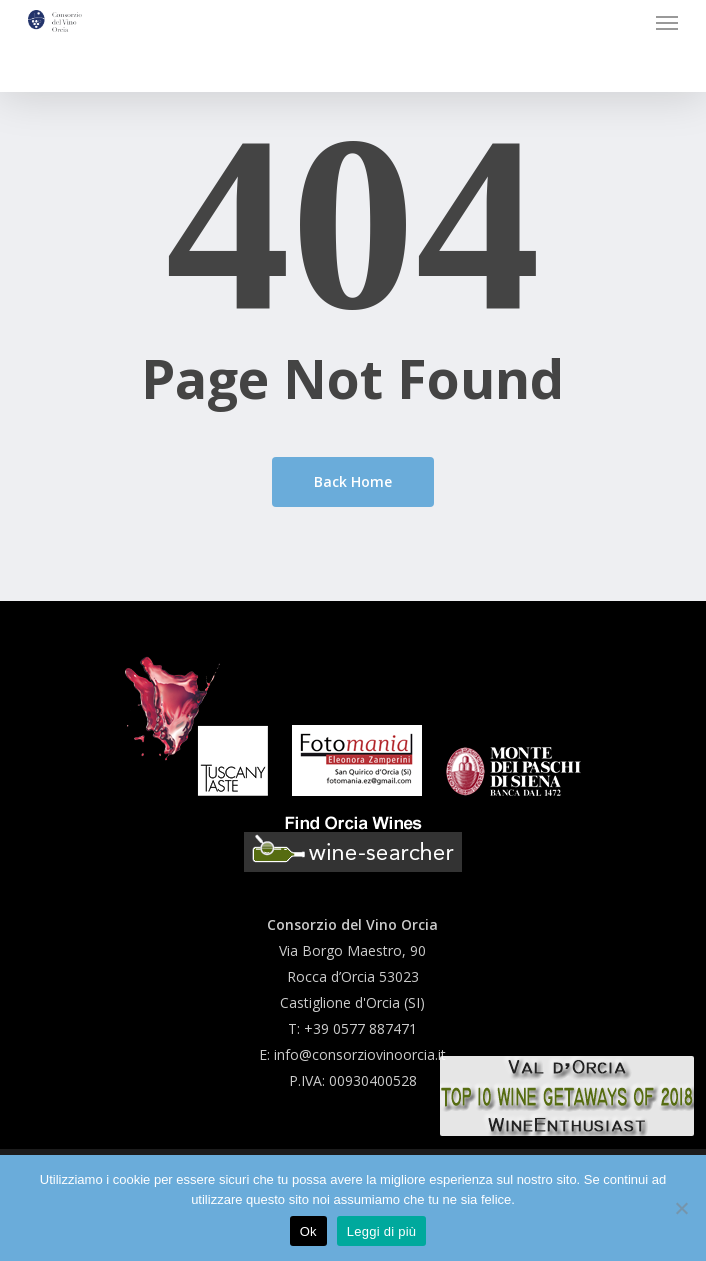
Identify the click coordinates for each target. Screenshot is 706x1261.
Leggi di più (382, 1231)
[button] (667, 22)
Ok (308, 1231)
